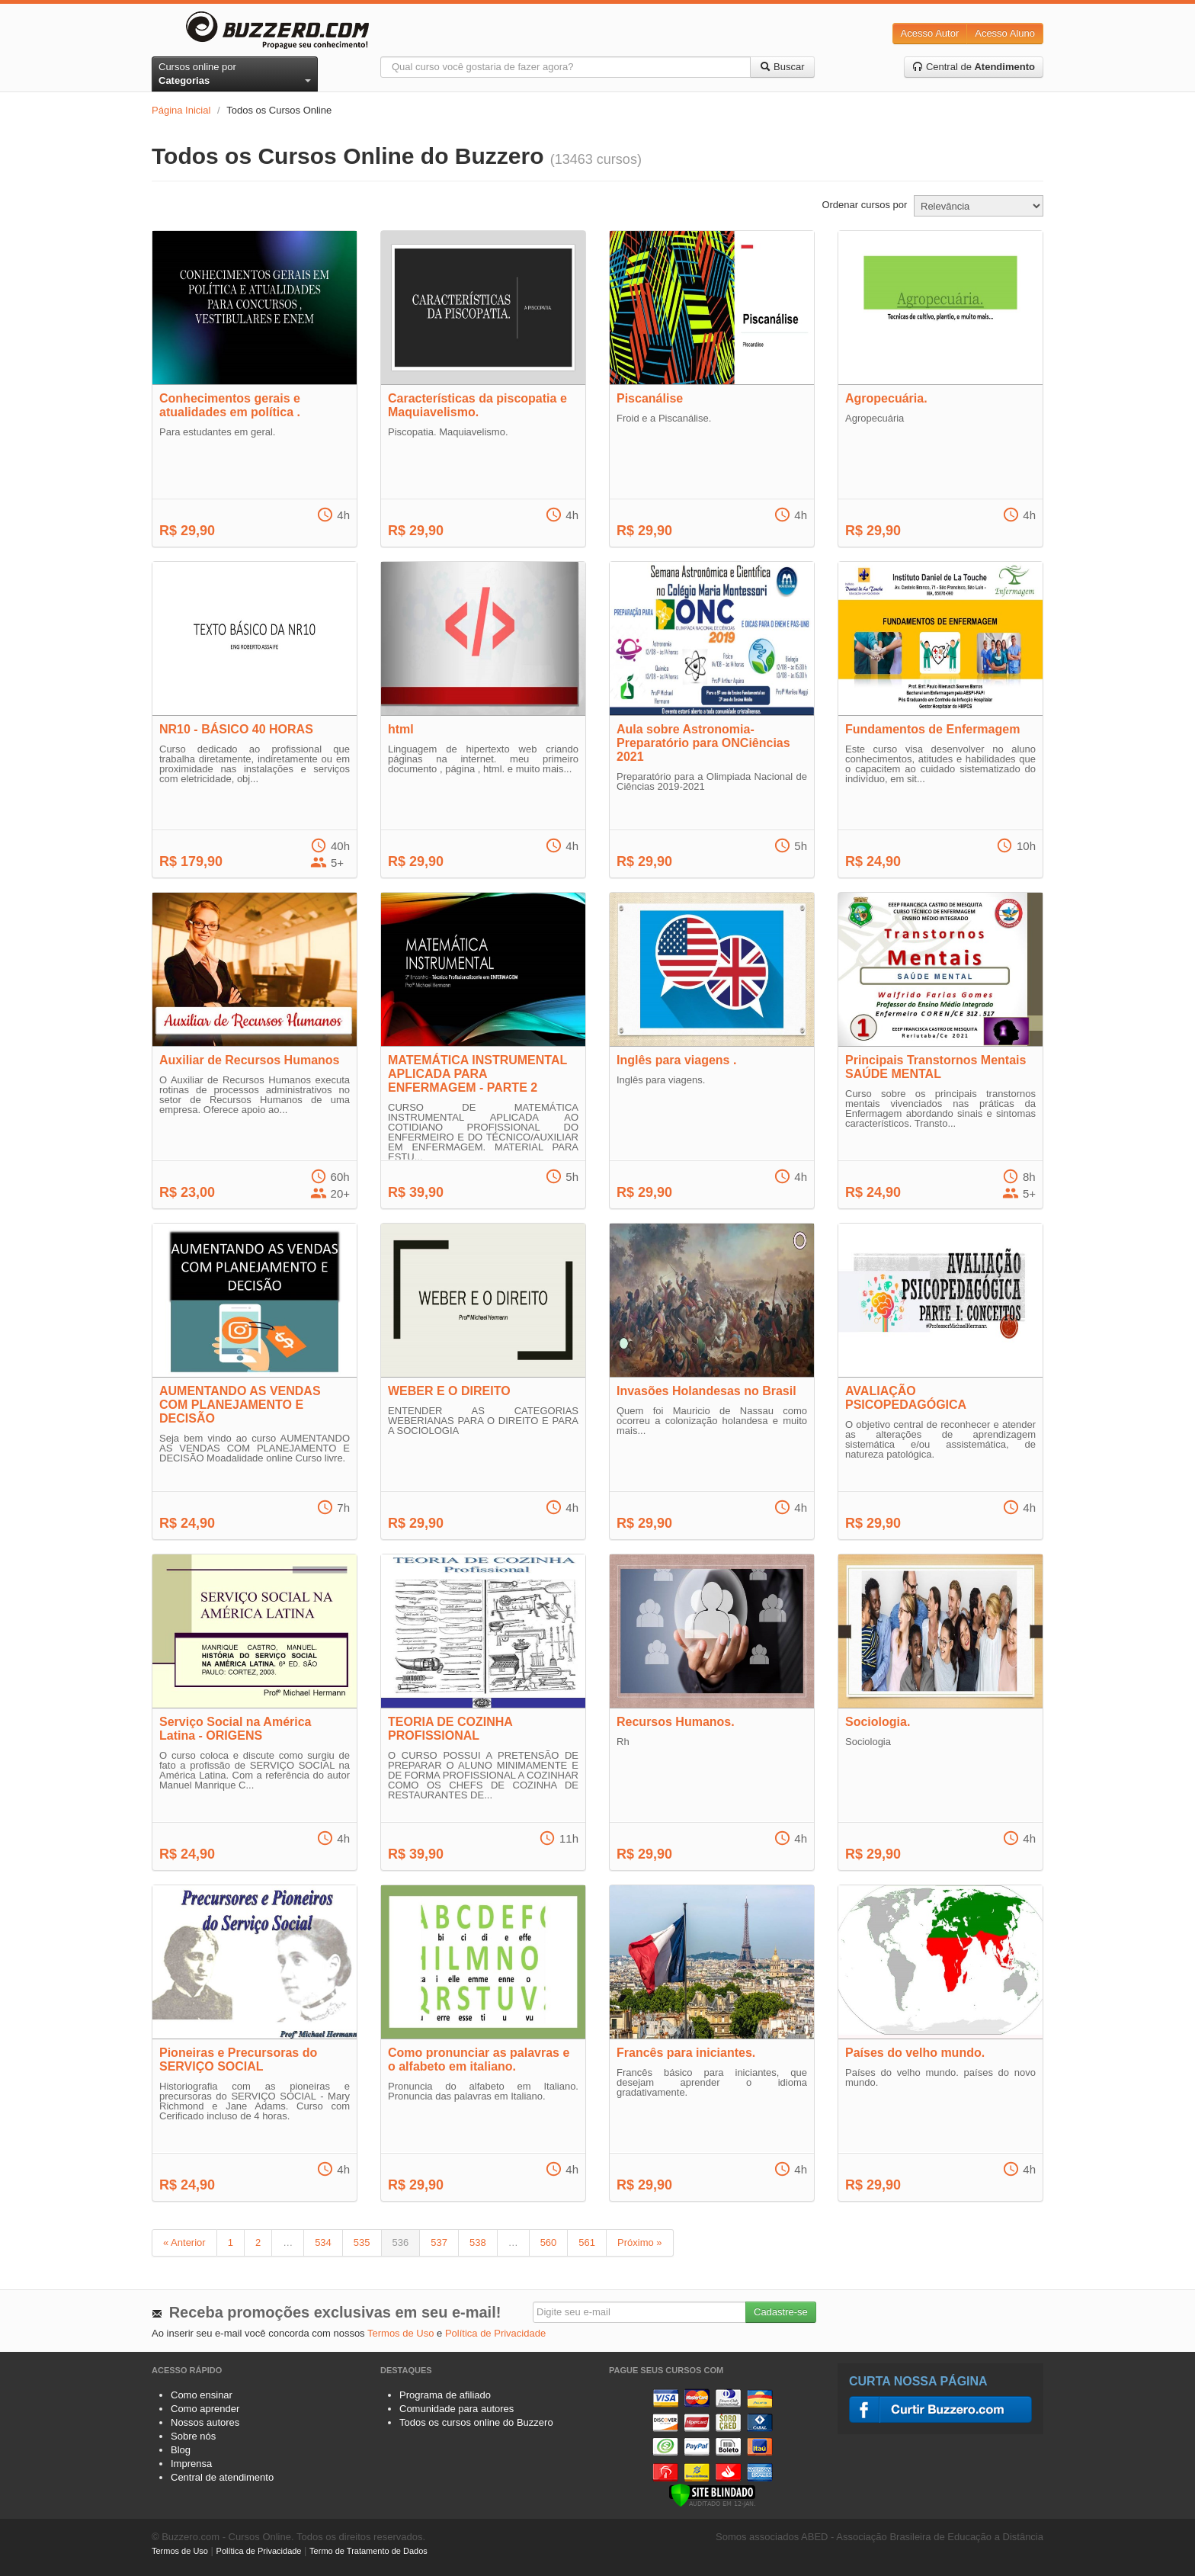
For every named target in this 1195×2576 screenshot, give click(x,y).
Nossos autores (205, 2422)
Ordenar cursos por (864, 204)
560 (548, 2242)
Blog (181, 2450)
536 (400, 2242)
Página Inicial (181, 110)
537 (439, 2242)
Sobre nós (193, 2436)
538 (477, 2242)
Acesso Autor (930, 33)
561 (586, 2242)
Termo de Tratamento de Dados (368, 2550)
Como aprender (205, 2408)
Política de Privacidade (495, 2333)
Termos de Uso (400, 2333)
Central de (973, 66)
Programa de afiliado (445, 2395)
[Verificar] (712, 2494)
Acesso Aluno (1005, 33)
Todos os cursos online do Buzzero (476, 2422)
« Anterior (184, 2242)
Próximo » (639, 2242)
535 (362, 2242)
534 (323, 2242)
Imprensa (191, 2463)
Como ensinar (201, 2395)
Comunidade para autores (456, 2408)
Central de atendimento (222, 2477)
